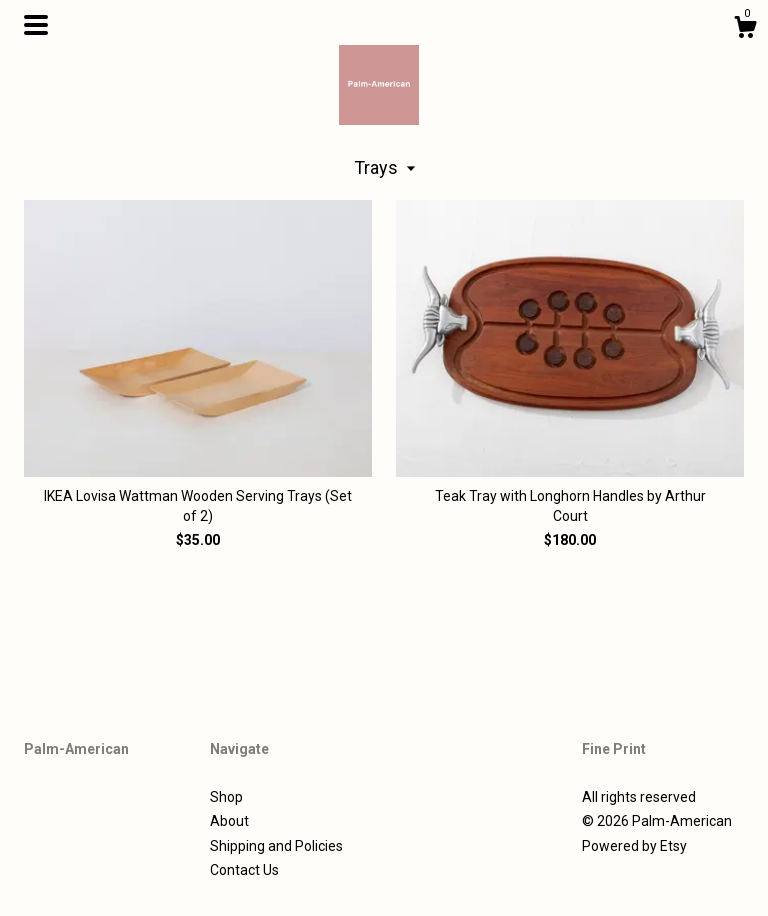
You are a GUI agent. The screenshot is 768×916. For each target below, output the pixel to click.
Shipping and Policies (276, 846)
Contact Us (244, 870)
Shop (226, 797)
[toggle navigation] (36, 25)
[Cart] (745, 30)
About (229, 821)
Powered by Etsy (634, 846)
